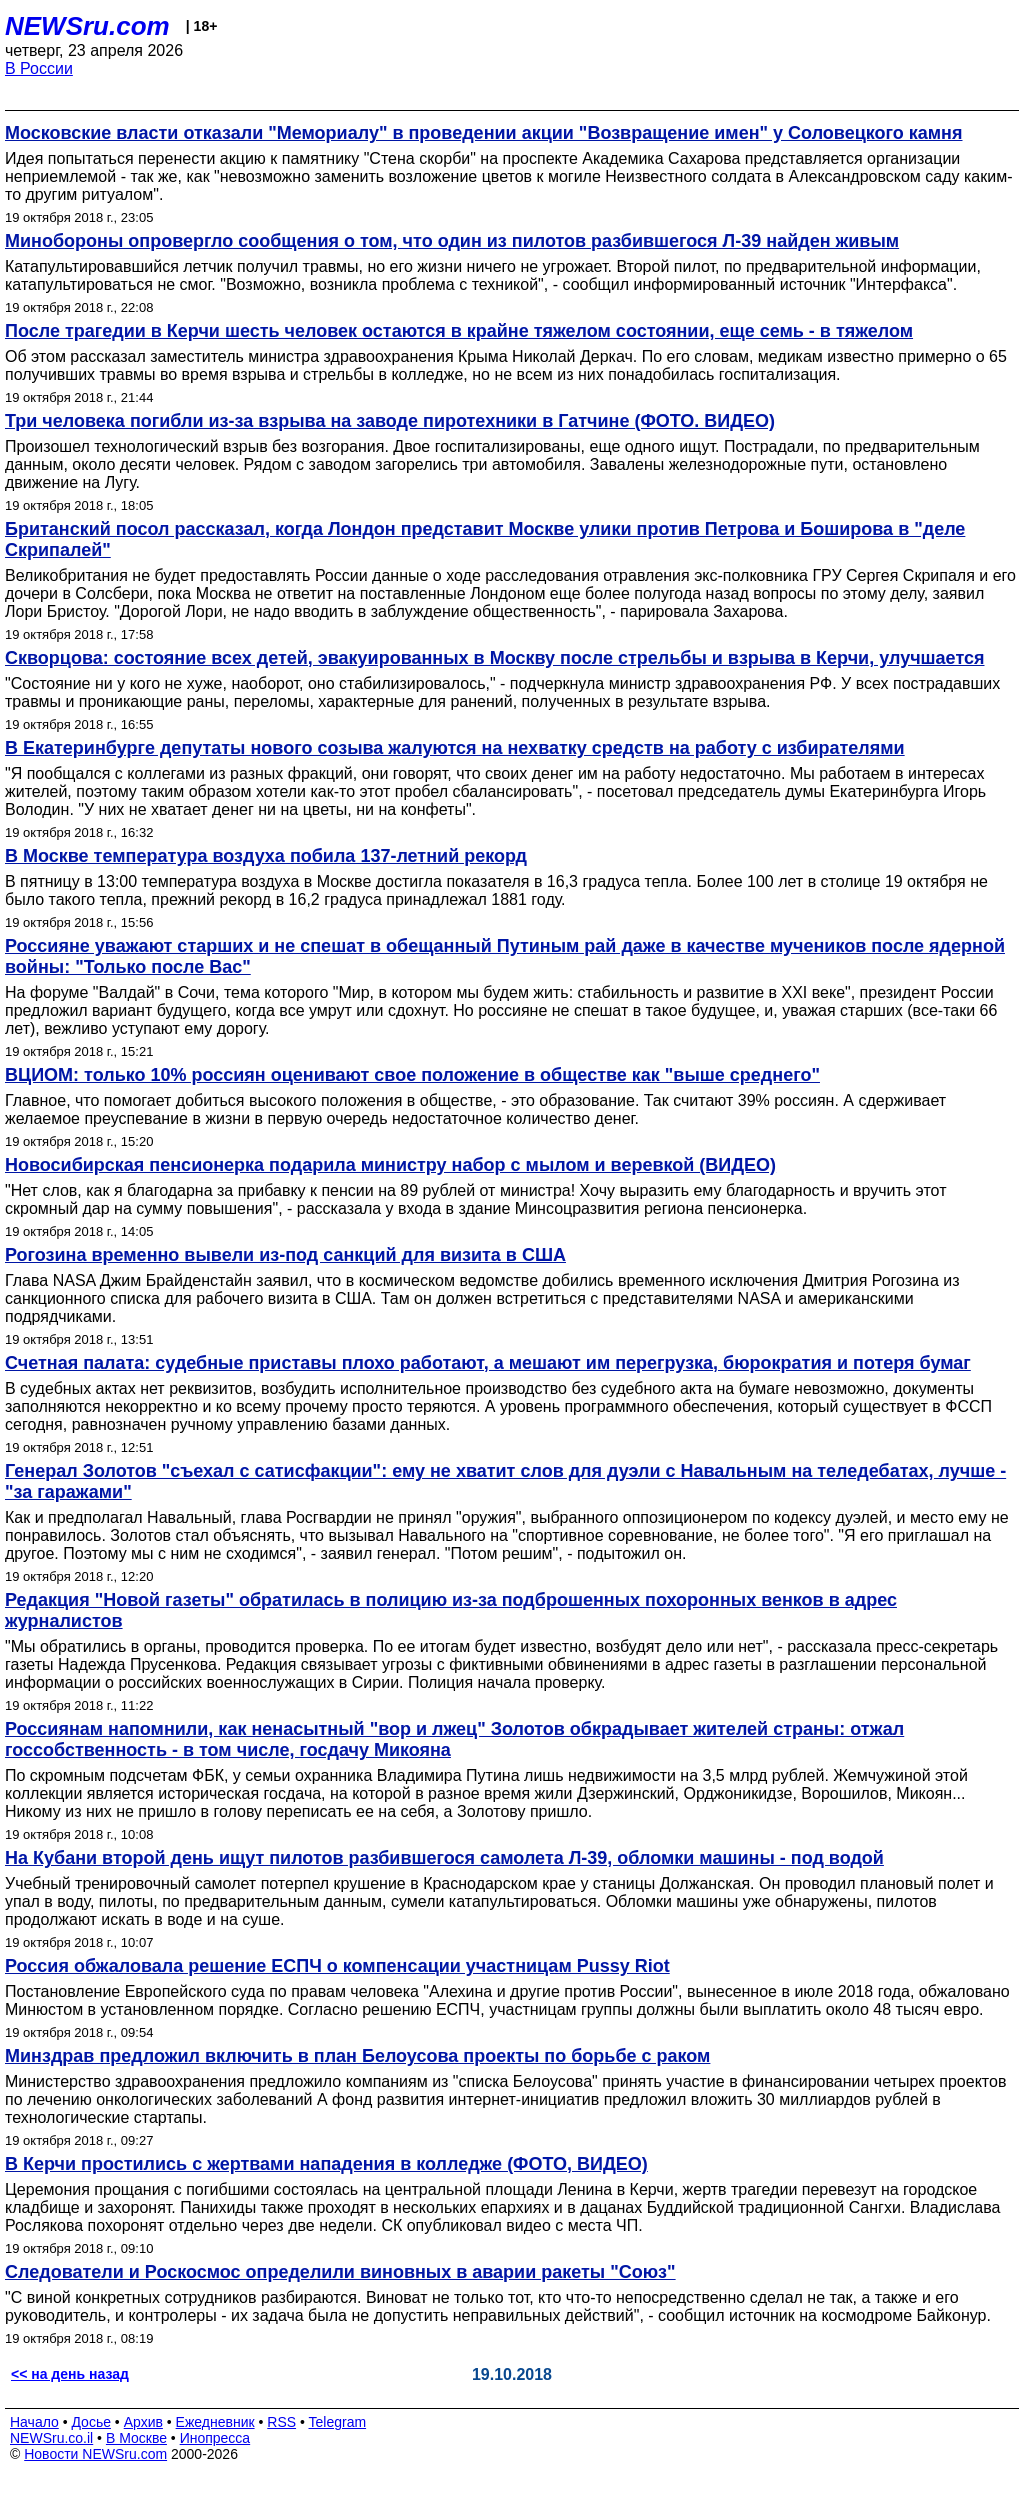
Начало (34, 2422)
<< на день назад (70, 2374)
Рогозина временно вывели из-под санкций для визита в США (285, 1255)
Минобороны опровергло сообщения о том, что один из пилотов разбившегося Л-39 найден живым (452, 241)
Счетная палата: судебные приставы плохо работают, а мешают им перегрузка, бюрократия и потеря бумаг (488, 1363)
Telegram (338, 2422)
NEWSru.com (87, 26)
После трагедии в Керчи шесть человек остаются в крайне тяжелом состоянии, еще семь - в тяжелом (459, 331)
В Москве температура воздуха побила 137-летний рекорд (266, 856)
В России (39, 68)
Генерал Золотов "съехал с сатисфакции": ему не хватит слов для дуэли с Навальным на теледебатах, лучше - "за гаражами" (505, 1481)
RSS (281, 2422)
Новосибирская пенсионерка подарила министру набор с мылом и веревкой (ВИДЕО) (390, 1165)
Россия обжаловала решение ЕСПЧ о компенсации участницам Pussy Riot (337, 1966)
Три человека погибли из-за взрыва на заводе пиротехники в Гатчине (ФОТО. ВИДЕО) (390, 421)
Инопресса (215, 2438)
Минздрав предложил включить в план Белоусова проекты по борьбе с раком (357, 2056)
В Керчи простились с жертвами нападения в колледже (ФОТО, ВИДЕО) (326, 2164)
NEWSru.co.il (51, 2438)
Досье (91, 2422)
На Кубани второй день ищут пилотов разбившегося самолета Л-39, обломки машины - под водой (444, 1858)
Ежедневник (215, 2422)
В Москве (136, 2438)
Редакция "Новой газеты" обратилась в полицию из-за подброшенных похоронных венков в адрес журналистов (451, 1610)
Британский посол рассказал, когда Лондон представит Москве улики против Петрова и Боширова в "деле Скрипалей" (485, 539)
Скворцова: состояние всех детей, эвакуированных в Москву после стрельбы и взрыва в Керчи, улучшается (494, 658)
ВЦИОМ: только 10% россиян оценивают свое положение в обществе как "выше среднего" (412, 1075)
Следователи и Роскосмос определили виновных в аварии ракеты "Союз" (340, 2272)
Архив (143, 2422)
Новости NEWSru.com (95, 2454)
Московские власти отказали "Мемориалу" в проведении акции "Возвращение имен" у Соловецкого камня (484, 133)
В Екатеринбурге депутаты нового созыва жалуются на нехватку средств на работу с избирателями (455, 748)
